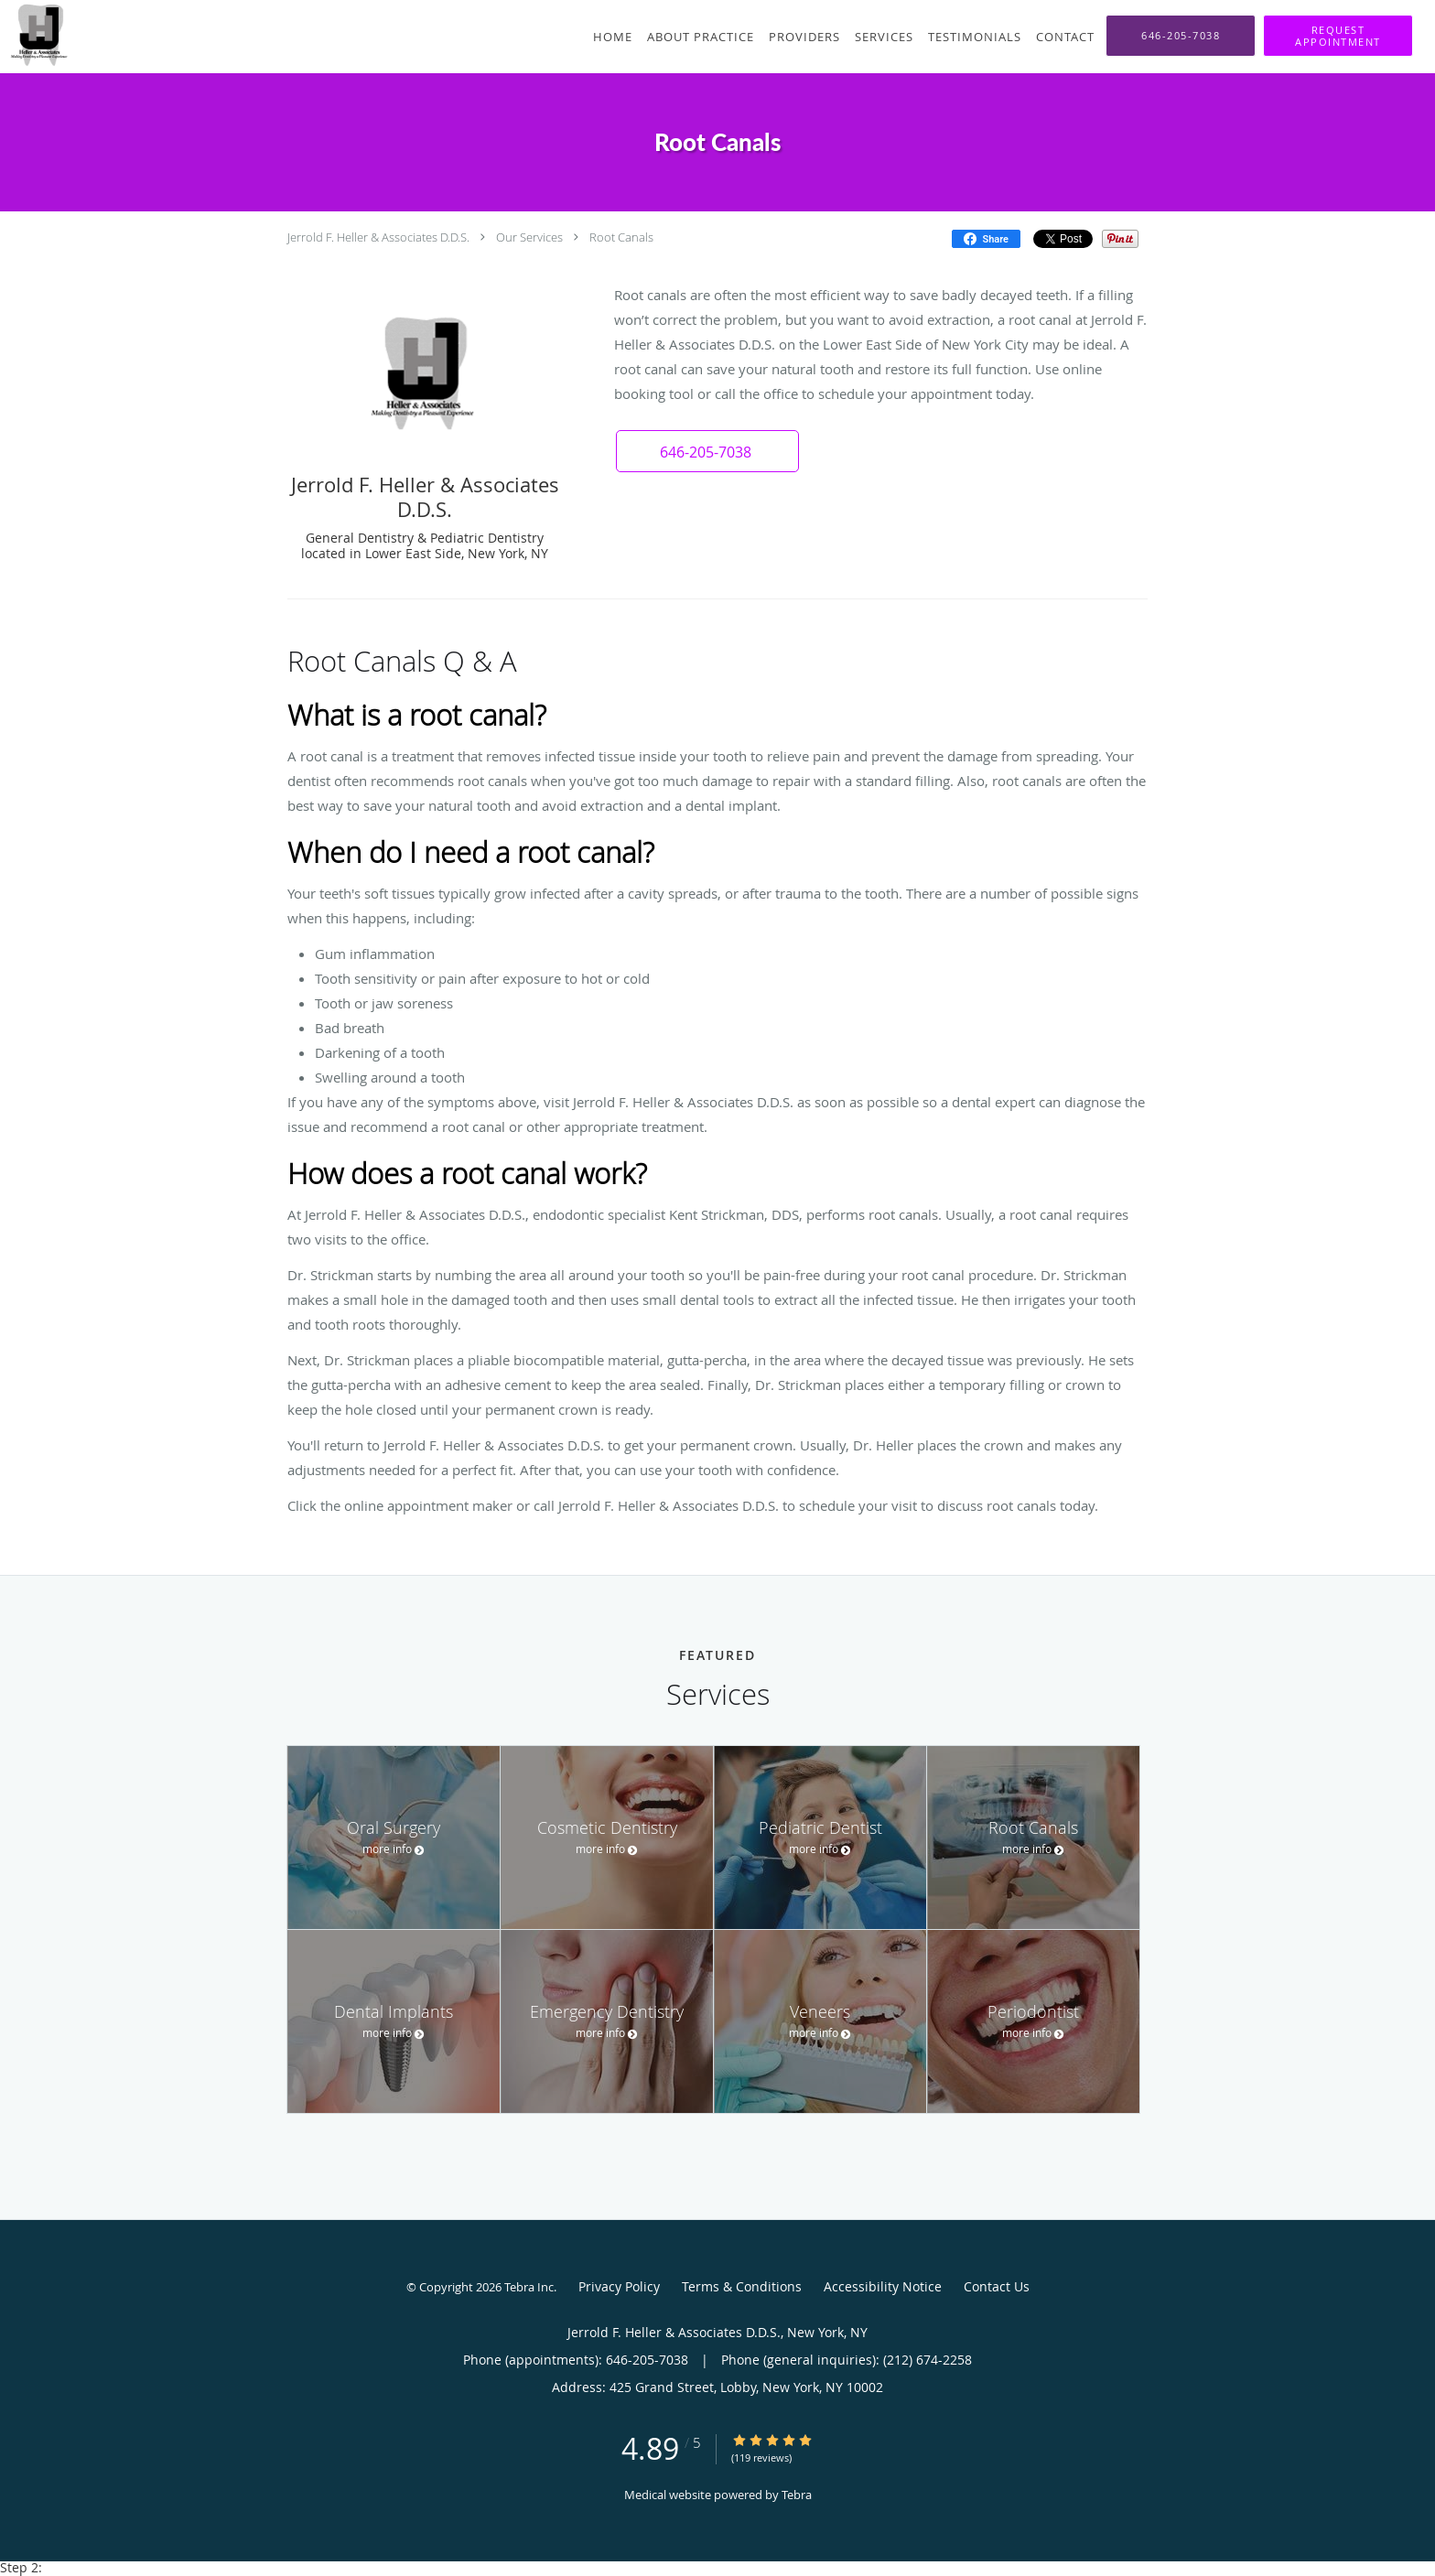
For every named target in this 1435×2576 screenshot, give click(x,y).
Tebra (797, 2494)
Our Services (529, 237)
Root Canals (621, 237)
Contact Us (997, 2286)
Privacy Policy (619, 2286)
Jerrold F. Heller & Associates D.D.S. (378, 237)
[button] (1338, 36)
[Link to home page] (34, 35)
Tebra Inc (529, 2287)
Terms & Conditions (742, 2286)
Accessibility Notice (883, 2286)
